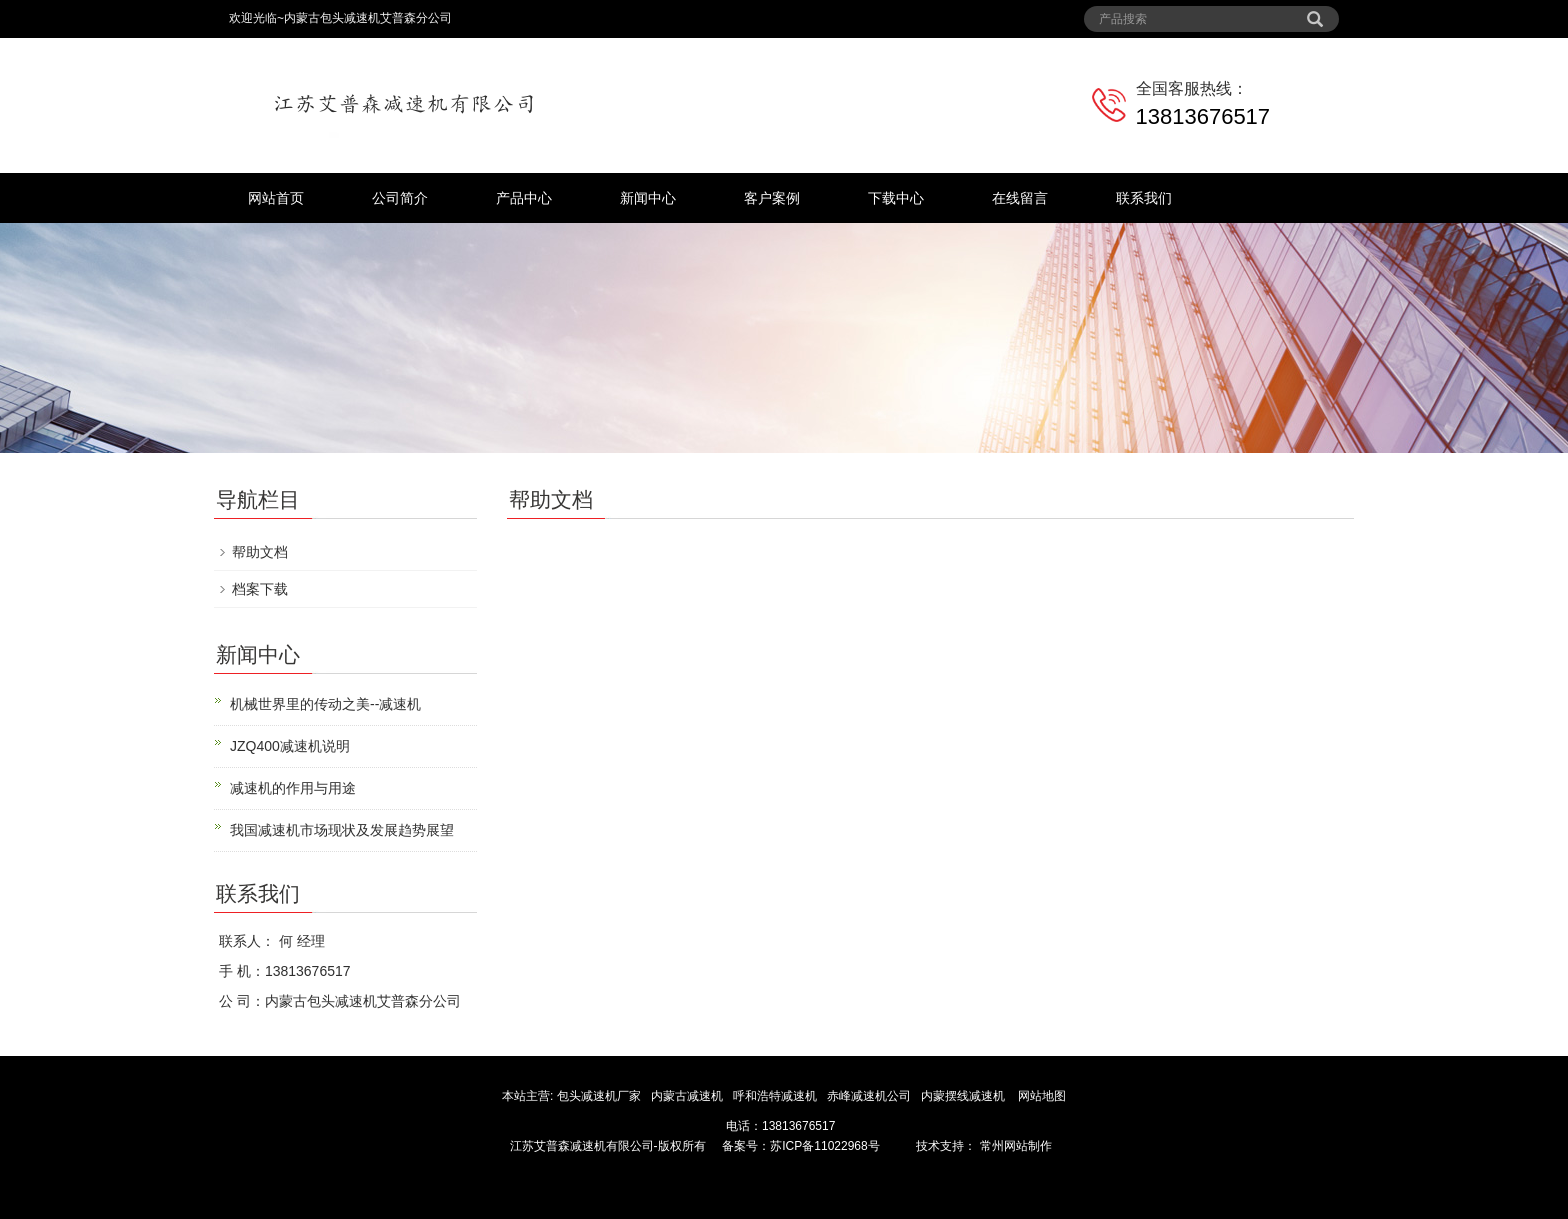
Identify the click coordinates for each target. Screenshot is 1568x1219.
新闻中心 (648, 198)
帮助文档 (260, 552)
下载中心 (896, 198)
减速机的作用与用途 (293, 788)
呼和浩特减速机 (776, 1096)
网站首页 (276, 198)
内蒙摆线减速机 (964, 1096)
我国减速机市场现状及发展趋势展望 (342, 830)
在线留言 (1020, 198)
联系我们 (1144, 198)
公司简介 (400, 198)
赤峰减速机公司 (870, 1096)
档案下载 (260, 589)
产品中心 (524, 198)
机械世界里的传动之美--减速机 (325, 704)
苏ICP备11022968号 (824, 1146)
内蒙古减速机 (688, 1096)
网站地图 (1042, 1096)
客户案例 (772, 198)
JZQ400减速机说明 (290, 746)
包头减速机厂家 (598, 1096)
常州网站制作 (1013, 1146)
